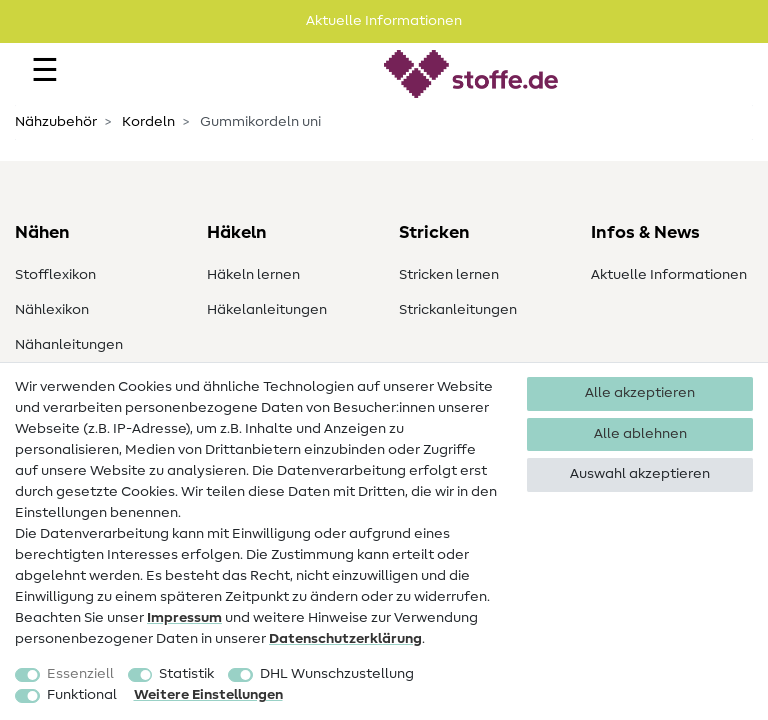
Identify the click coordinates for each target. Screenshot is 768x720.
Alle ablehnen (640, 434)
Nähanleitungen (69, 345)
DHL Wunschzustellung (337, 674)
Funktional (82, 695)
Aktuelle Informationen (669, 275)
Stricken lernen (449, 275)
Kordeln (147, 122)
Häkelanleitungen (267, 310)
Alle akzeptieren (640, 393)
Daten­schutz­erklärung (345, 639)
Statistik (186, 674)
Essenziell (80, 674)
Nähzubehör (56, 122)
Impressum (184, 618)
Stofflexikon (55, 275)
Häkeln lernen (253, 275)
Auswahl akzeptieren (640, 474)
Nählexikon (52, 310)
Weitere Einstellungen (208, 695)
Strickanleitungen (458, 310)
